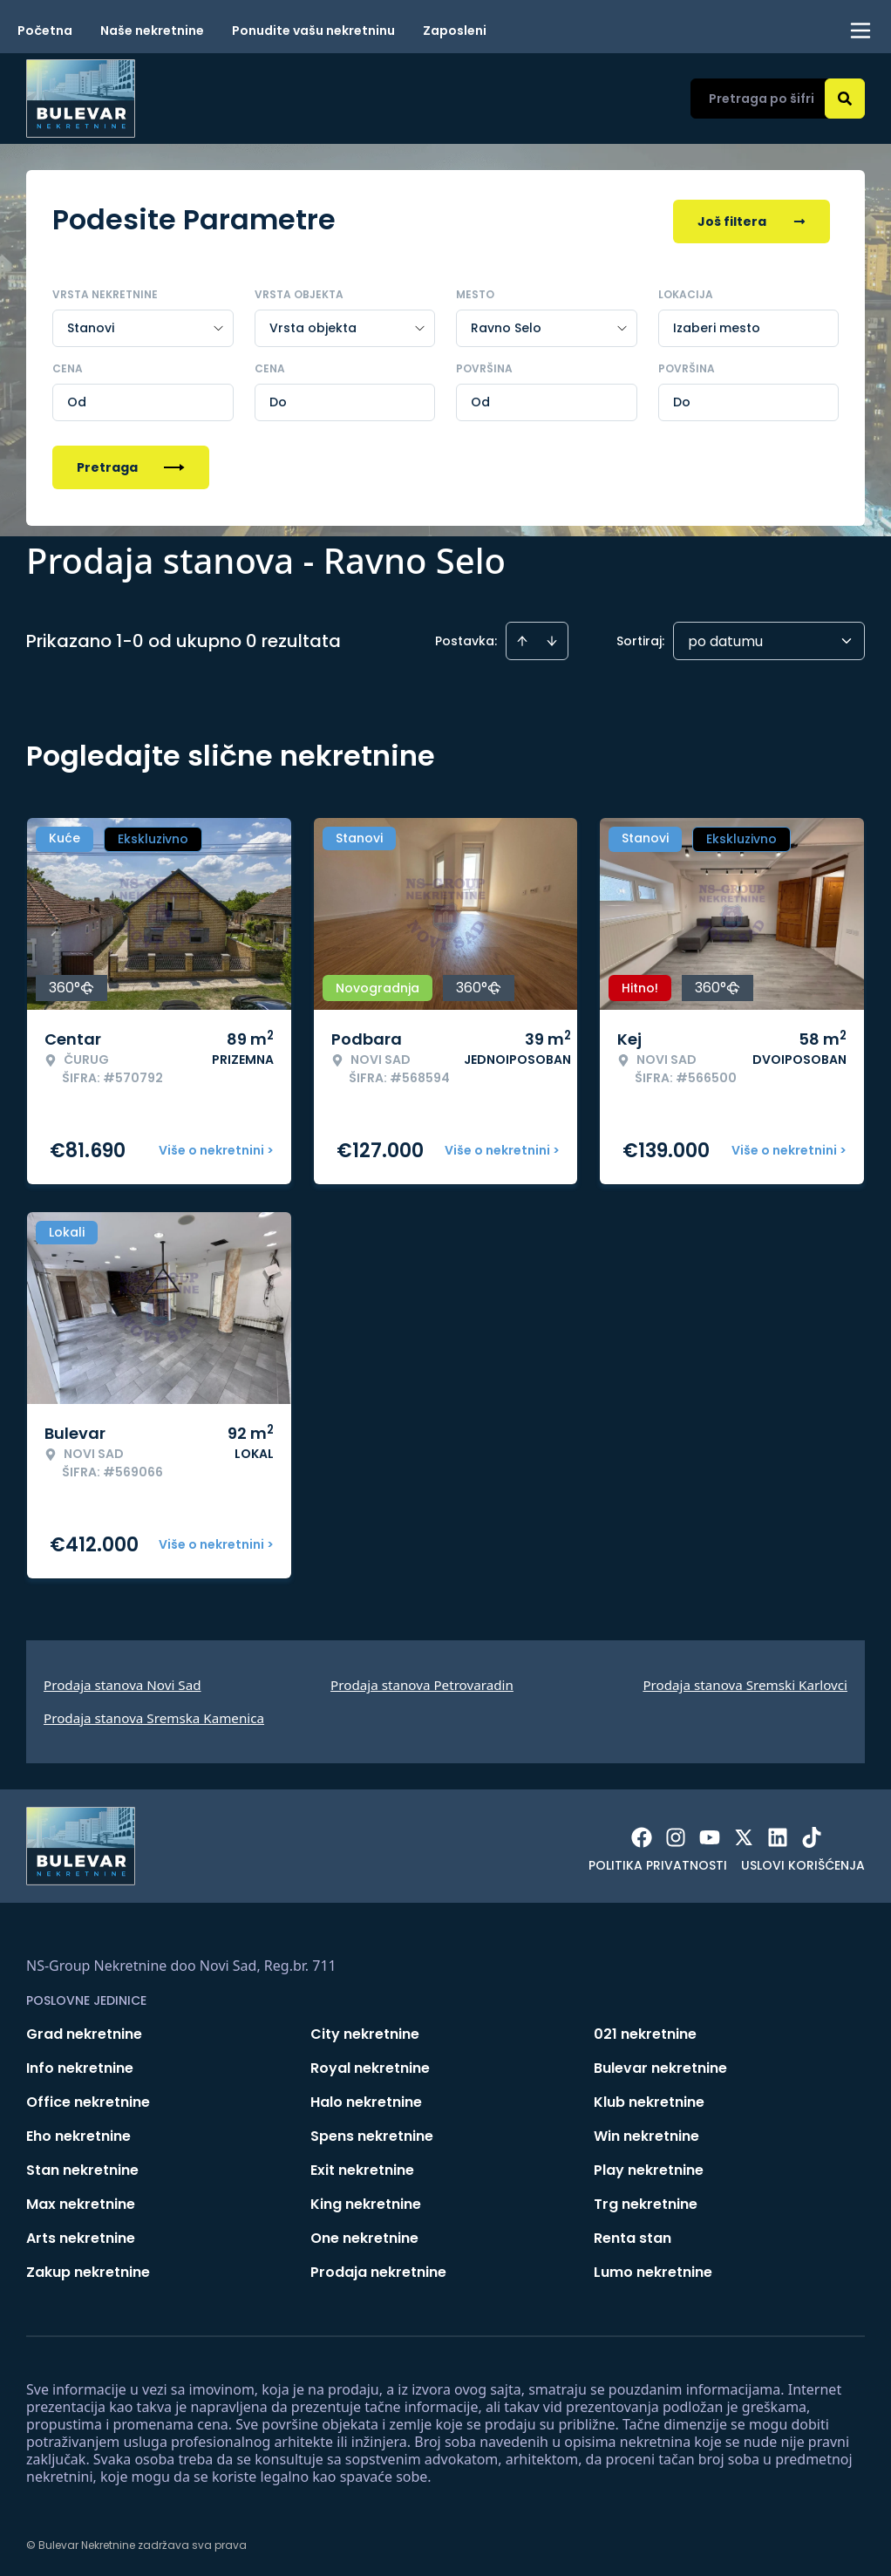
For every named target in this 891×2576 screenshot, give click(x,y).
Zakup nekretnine (88, 2269)
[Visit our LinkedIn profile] (777, 1833)
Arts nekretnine (80, 2235)
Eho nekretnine (78, 2133)
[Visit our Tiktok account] (811, 1833)
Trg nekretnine (645, 2201)
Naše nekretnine (152, 30)
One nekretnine (364, 2235)
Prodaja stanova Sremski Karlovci (745, 1681)
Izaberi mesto (716, 324)
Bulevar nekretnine (660, 2065)
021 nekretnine (645, 2031)
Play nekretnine (649, 2167)
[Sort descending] (552, 637)
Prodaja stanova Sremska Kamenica (154, 1714)
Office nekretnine (88, 2099)
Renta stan (632, 2235)
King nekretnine (365, 2201)
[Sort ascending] (522, 637)
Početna (44, 30)
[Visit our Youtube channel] (709, 1833)
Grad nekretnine (84, 2031)
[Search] (845, 98)
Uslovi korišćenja (803, 1862)
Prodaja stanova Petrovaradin (422, 1681)
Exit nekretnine (362, 2167)
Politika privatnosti (657, 1862)
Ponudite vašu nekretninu (313, 30)
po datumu (725, 638)
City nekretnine (364, 2031)
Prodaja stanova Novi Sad (122, 1681)
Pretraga (131, 464)
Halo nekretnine (366, 2099)
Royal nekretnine (370, 2065)
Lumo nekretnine (653, 2269)
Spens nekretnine (371, 2133)
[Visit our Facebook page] (641, 1833)
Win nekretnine (646, 2133)
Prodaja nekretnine (378, 2269)
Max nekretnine (80, 2201)
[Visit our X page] (743, 1833)
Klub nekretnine (649, 2099)
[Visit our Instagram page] (675, 1833)
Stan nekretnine (82, 2167)
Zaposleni (454, 30)
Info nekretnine (79, 2065)
